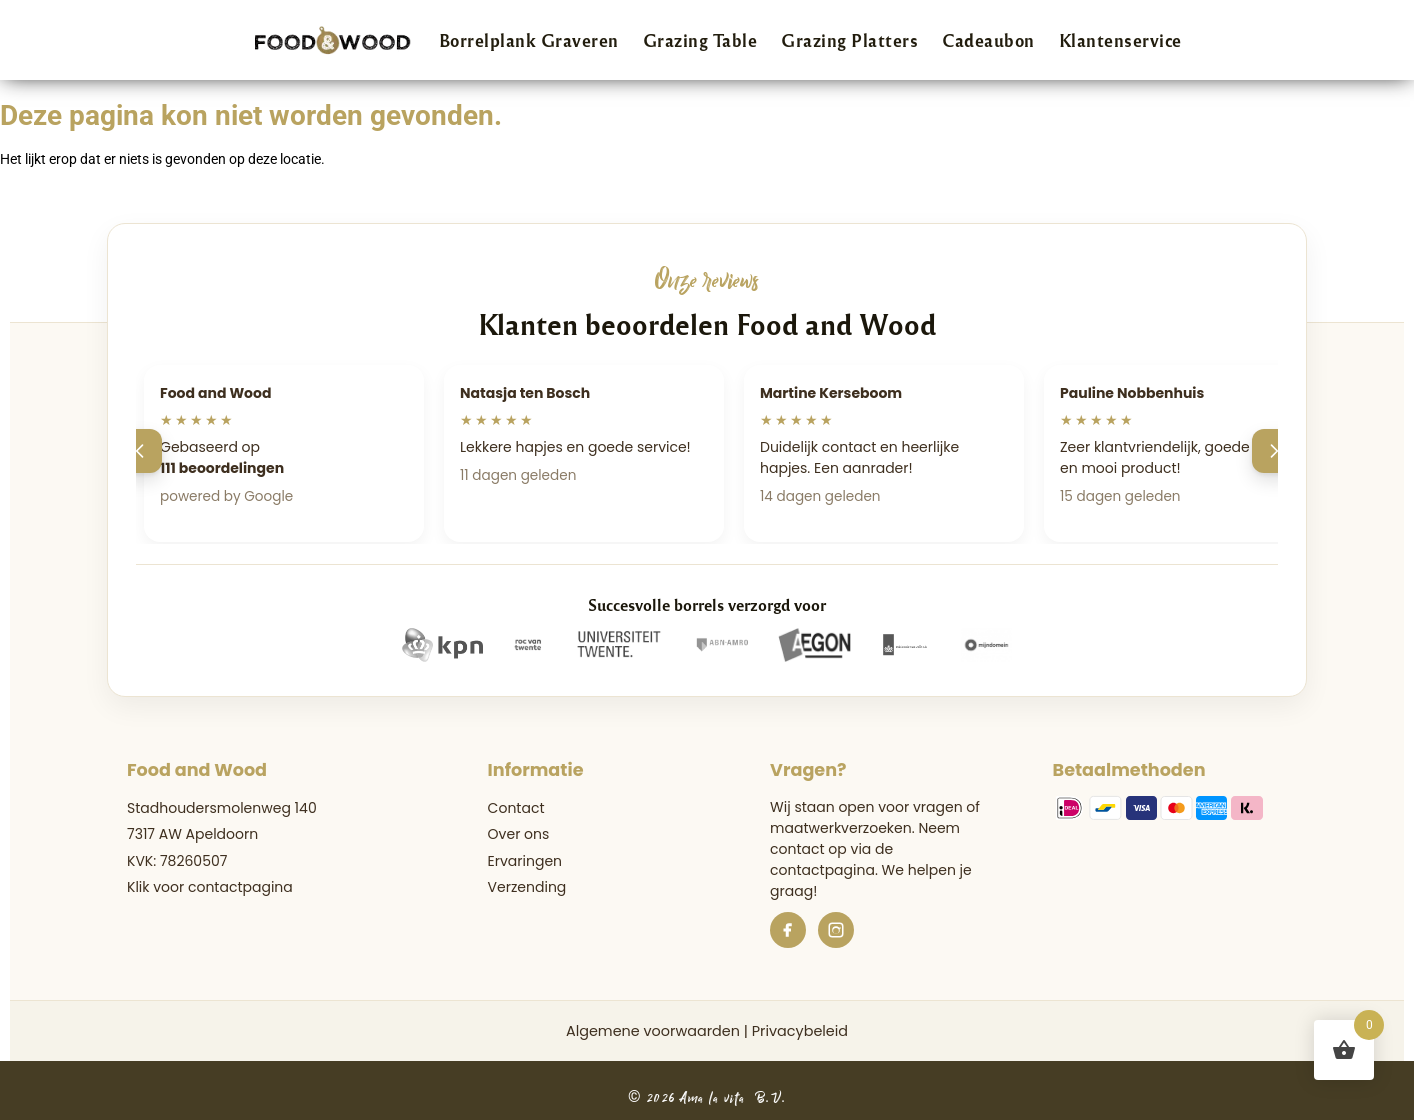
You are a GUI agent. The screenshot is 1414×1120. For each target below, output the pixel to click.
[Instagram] (836, 930)
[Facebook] (788, 930)
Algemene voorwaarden (653, 1031)
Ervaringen (525, 861)
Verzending (527, 887)
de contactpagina (831, 859)
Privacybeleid (800, 1031)
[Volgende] (1274, 451)
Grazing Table (700, 40)
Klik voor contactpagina (210, 887)
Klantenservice (1120, 40)
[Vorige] (140, 451)
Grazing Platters (849, 40)
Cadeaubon (988, 40)
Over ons (519, 834)
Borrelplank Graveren (529, 40)
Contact (516, 808)
